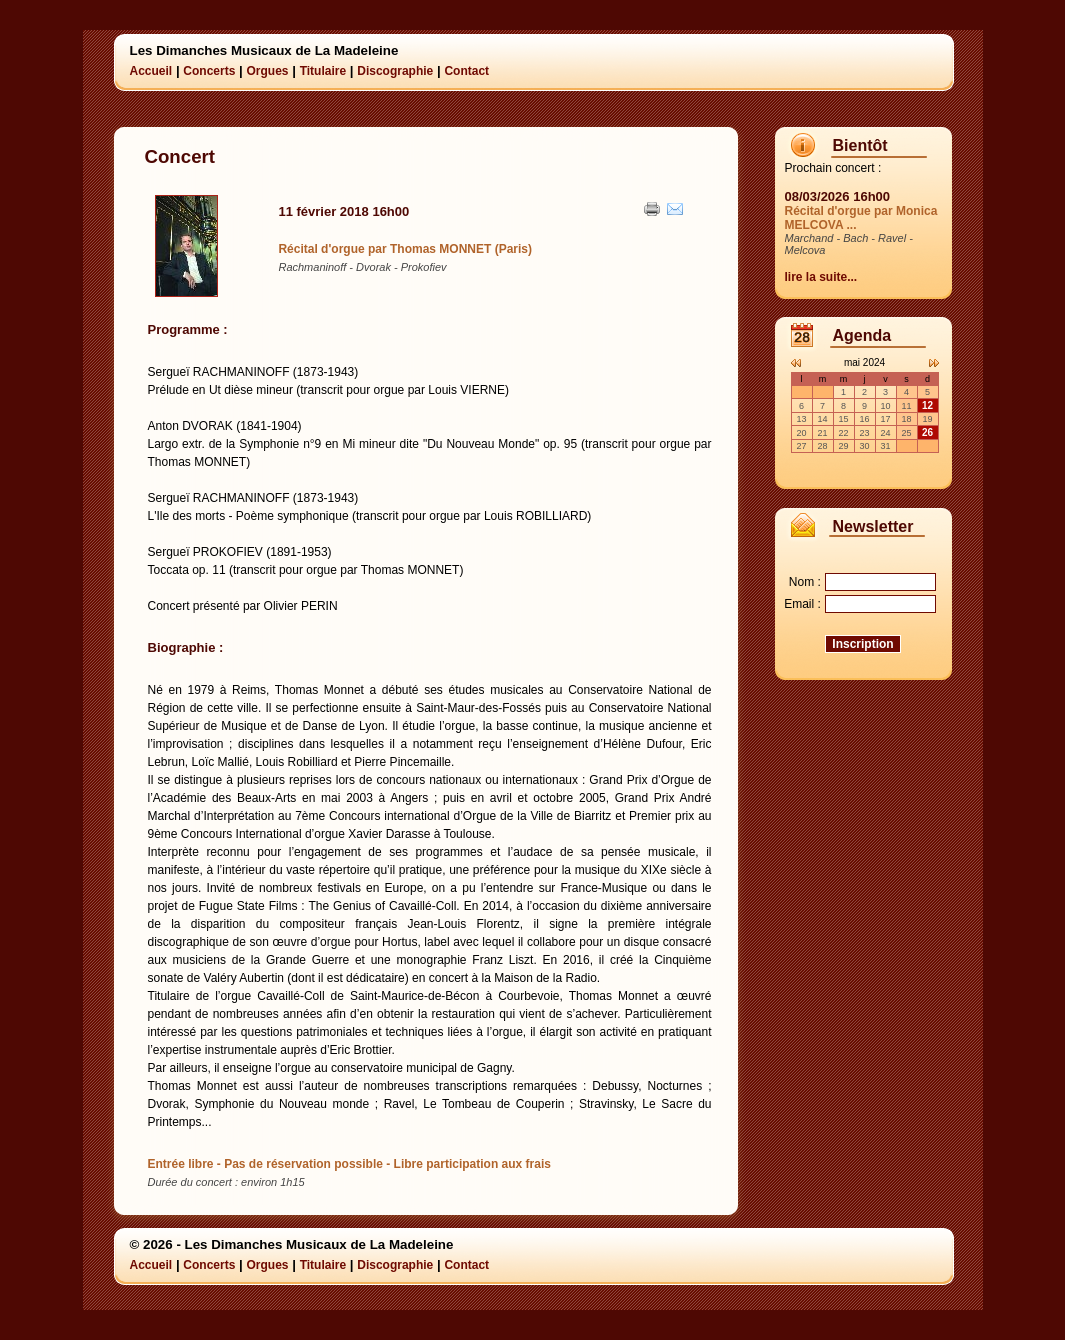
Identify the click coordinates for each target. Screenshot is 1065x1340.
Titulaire (323, 71)
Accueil (151, 71)
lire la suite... (821, 277)
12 (927, 405)
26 (927, 432)
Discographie (395, 71)
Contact (466, 71)
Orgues (267, 71)
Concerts (209, 71)
